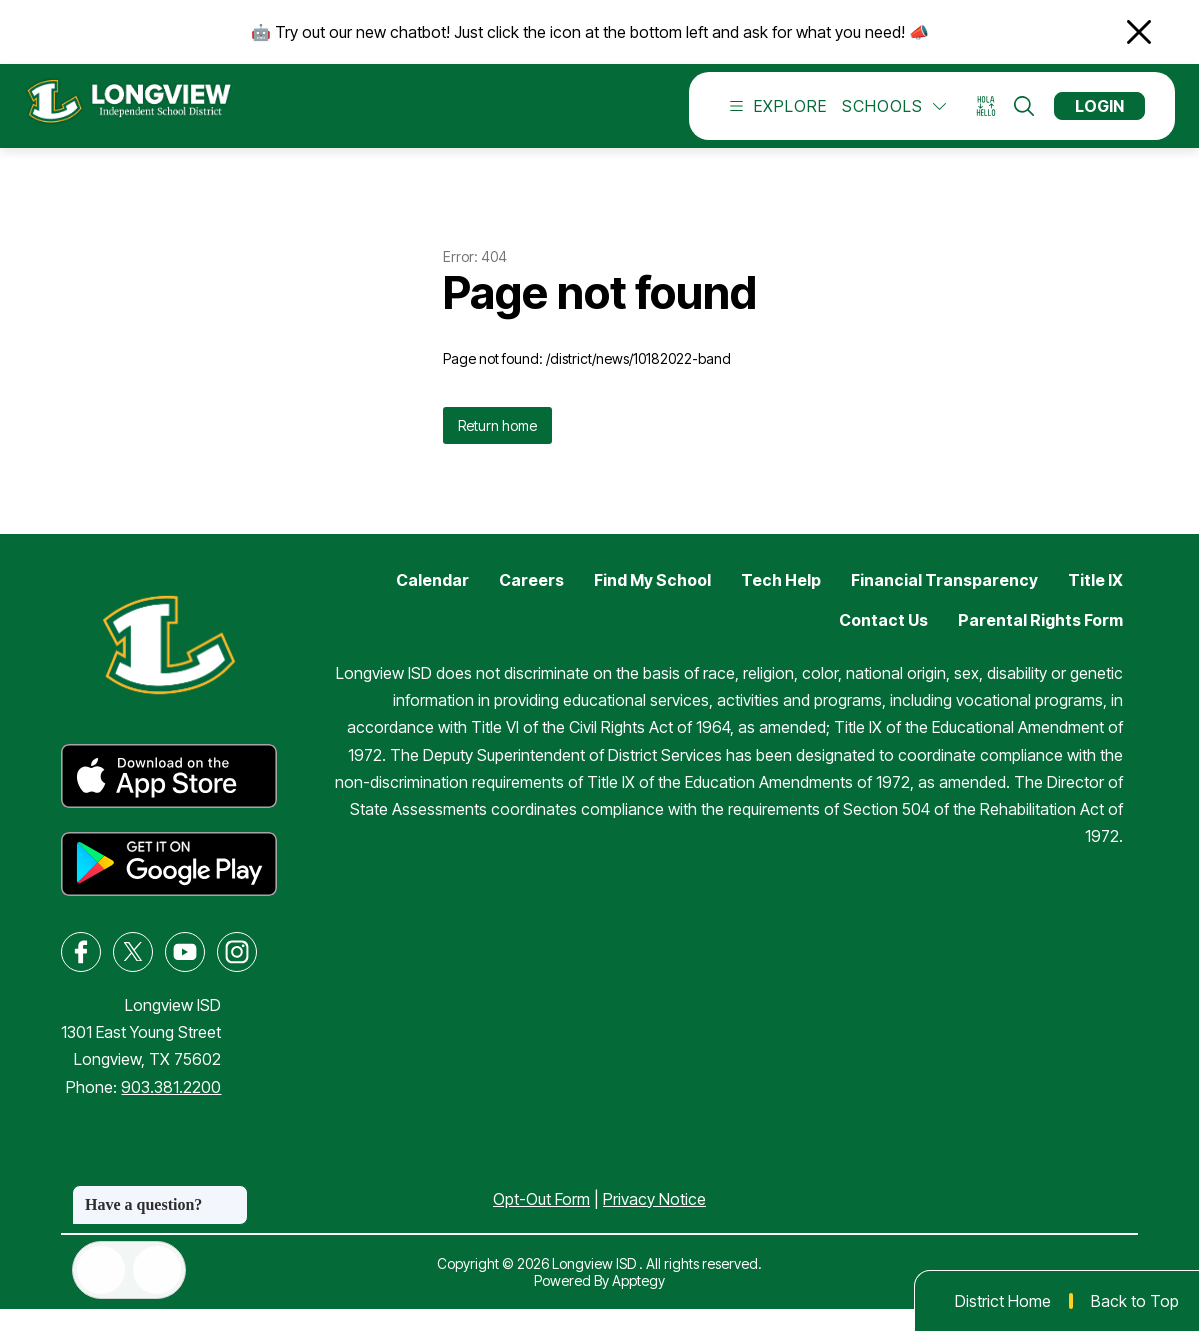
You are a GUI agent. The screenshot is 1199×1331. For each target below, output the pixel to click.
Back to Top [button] (1135, 1301)
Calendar (432, 602)
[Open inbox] (101, 1270)
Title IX (1095, 602)
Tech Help (781, 602)
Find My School (652, 602)
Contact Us (883, 642)
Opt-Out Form (541, 1221)
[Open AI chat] (157, 1270)
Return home (497, 447)
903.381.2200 (171, 1109)
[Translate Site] (992, 117)
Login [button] (1099, 117)
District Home (1003, 1301)
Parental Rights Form (1040, 642)
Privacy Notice (654, 1221)
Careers (531, 602)
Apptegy (638, 1302)
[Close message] (232, 1195)
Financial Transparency (944, 602)
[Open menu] (773, 117)
